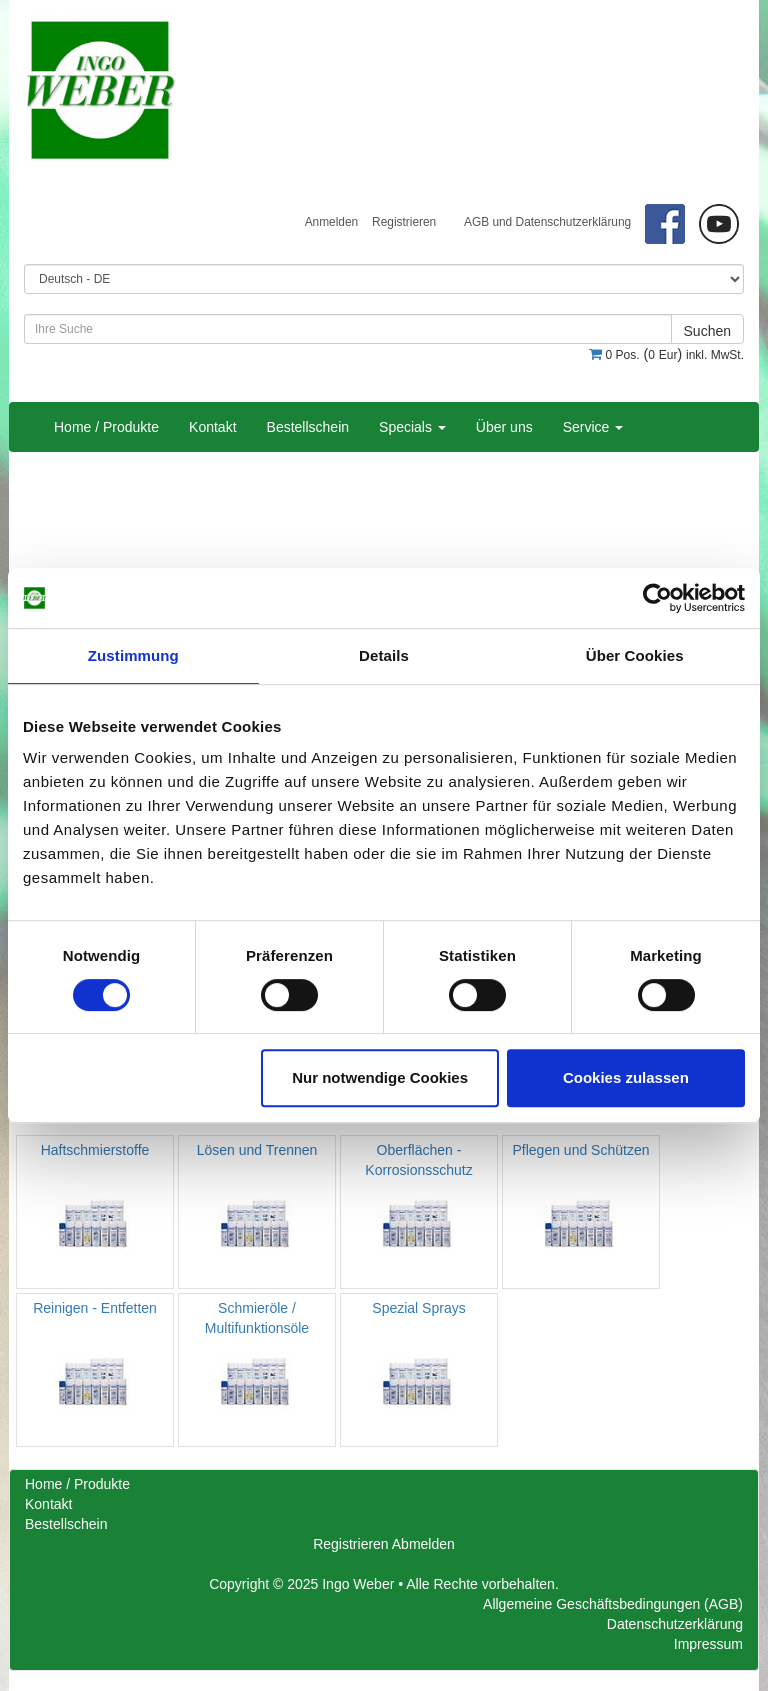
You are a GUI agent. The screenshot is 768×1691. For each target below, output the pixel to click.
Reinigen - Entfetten (95, 1308)
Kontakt (212, 427)
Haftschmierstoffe (95, 1150)
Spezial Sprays (418, 1308)
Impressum (708, 1644)
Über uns (504, 427)
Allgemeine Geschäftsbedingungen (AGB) (613, 1604)
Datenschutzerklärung (675, 1624)
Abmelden (423, 1544)
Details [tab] (384, 655)
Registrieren (404, 222)
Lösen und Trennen (257, 1150)
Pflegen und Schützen (581, 1150)
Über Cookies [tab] (635, 655)
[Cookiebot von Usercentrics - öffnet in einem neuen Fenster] (657, 598)
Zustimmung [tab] (133, 655)
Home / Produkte (106, 427)
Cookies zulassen (626, 1077)
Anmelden (332, 222)
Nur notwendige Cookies (380, 1077)
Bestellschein (308, 427)
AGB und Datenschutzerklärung (547, 222)
